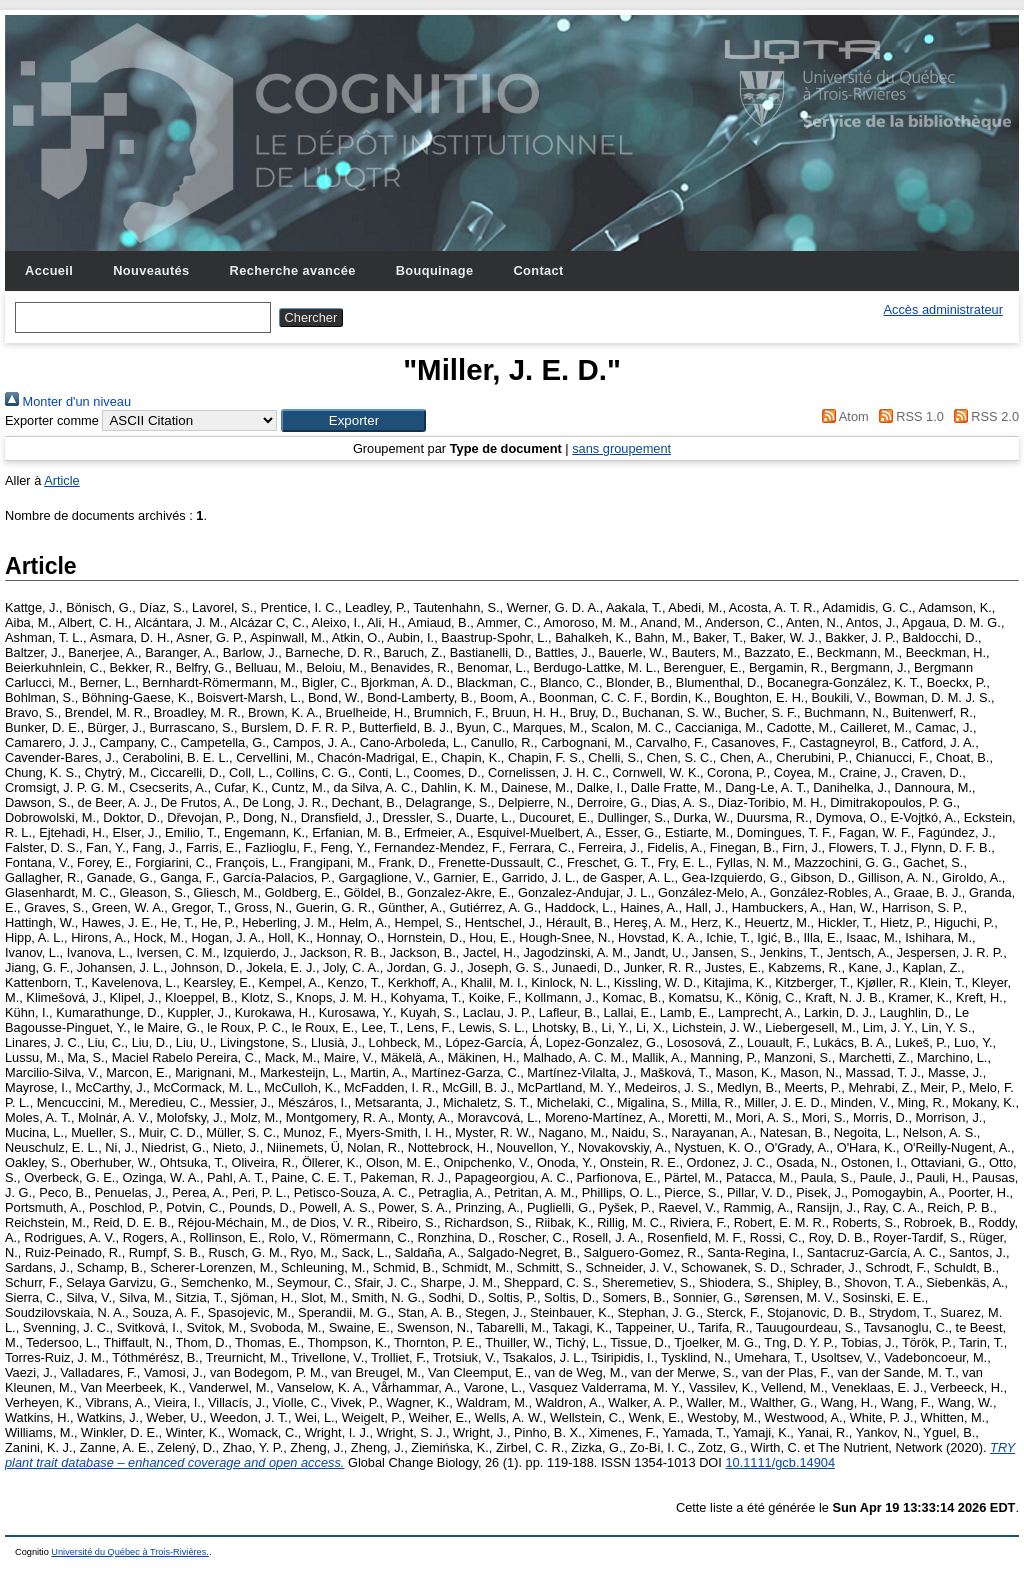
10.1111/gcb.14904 (780, 1462)
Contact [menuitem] (538, 270)
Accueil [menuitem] (49, 270)
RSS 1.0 (908, 416)
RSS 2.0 (983, 416)
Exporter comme (52, 420)
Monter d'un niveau (68, 401)
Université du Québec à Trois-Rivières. (130, 1552)
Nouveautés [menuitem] (151, 270)
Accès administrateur (943, 309)
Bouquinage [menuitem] (435, 270)
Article (62, 480)
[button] (353, 420)
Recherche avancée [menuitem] (293, 270)
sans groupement (621, 448)
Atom (842, 416)
